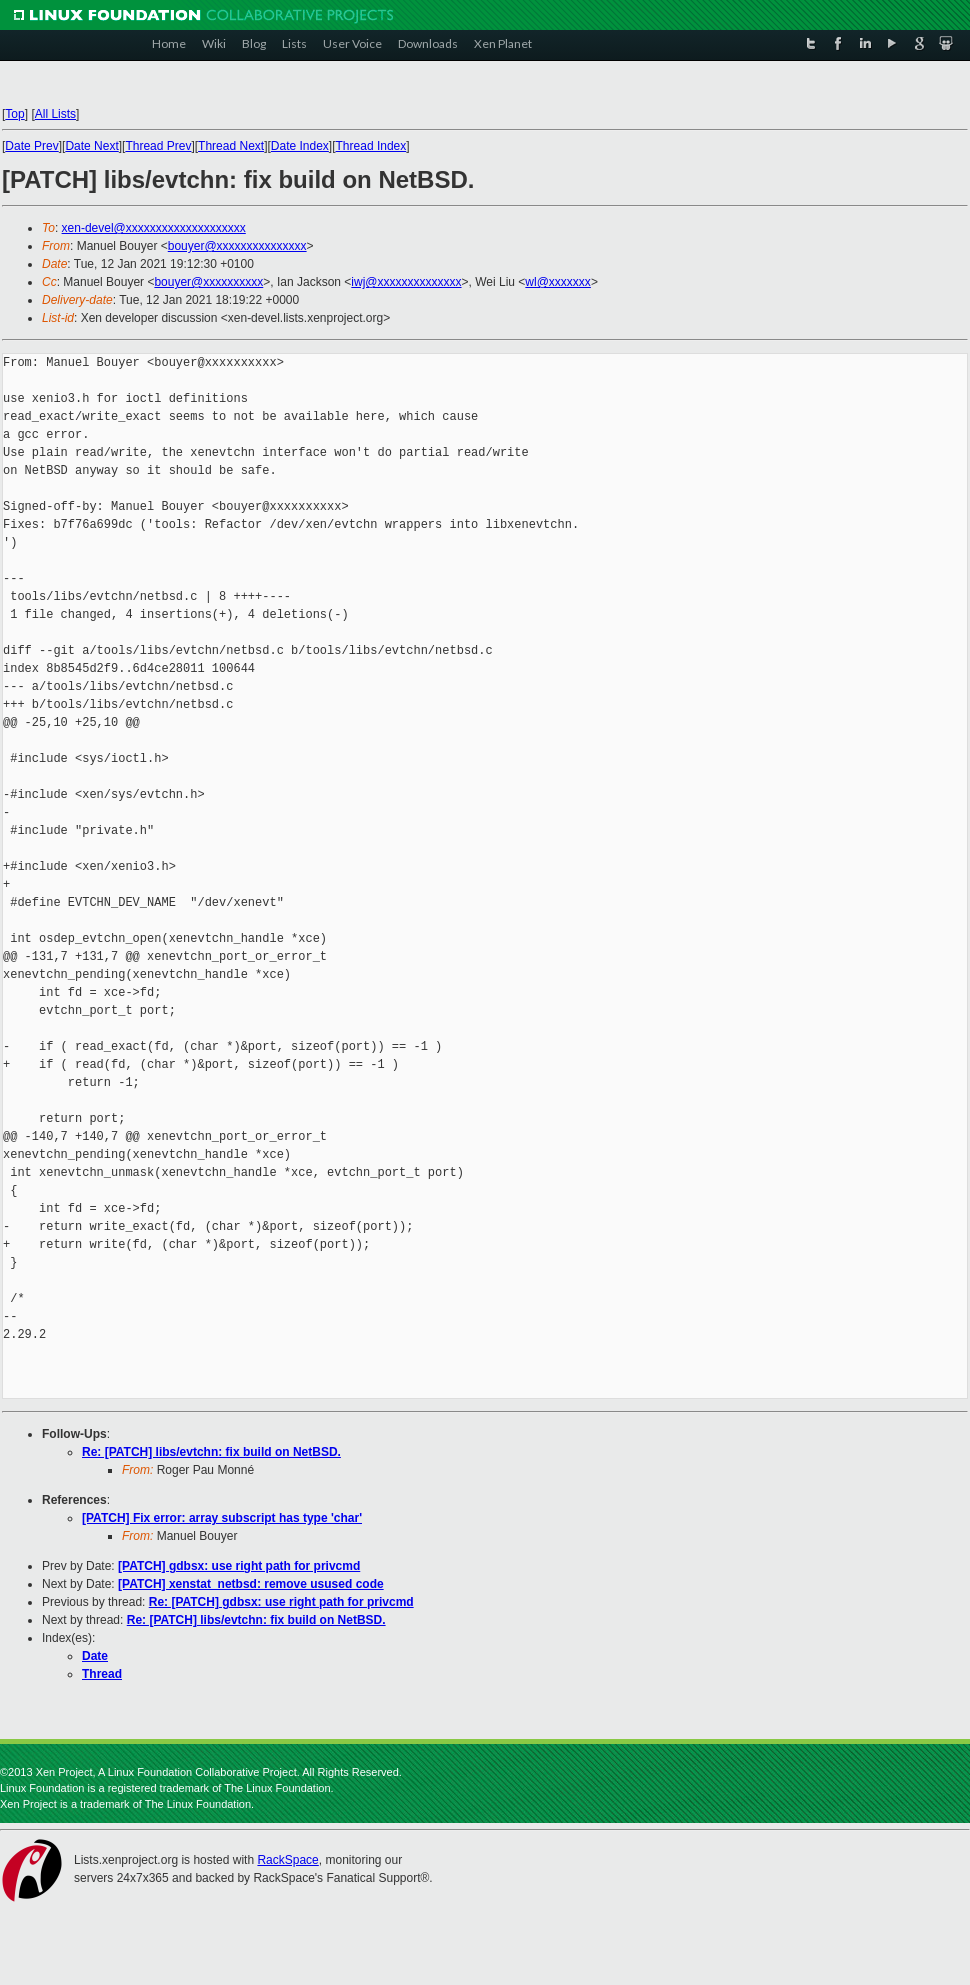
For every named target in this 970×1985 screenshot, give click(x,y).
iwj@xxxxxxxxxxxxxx (406, 282)
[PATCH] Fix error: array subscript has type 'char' (222, 1518)
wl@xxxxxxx (558, 282)
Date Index (300, 146)
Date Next (91, 146)
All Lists (55, 114)
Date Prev (31, 146)
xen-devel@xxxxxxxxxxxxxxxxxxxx (154, 228)
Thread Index (371, 146)
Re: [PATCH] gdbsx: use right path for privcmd (281, 1602)
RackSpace (287, 1860)
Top (14, 114)
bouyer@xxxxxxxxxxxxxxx (237, 246)
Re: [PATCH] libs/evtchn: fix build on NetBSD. (211, 1452)
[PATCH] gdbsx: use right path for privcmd (239, 1566)
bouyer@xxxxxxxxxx (208, 282)
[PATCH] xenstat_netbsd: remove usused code (251, 1584)
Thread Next (231, 146)
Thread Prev (158, 146)
